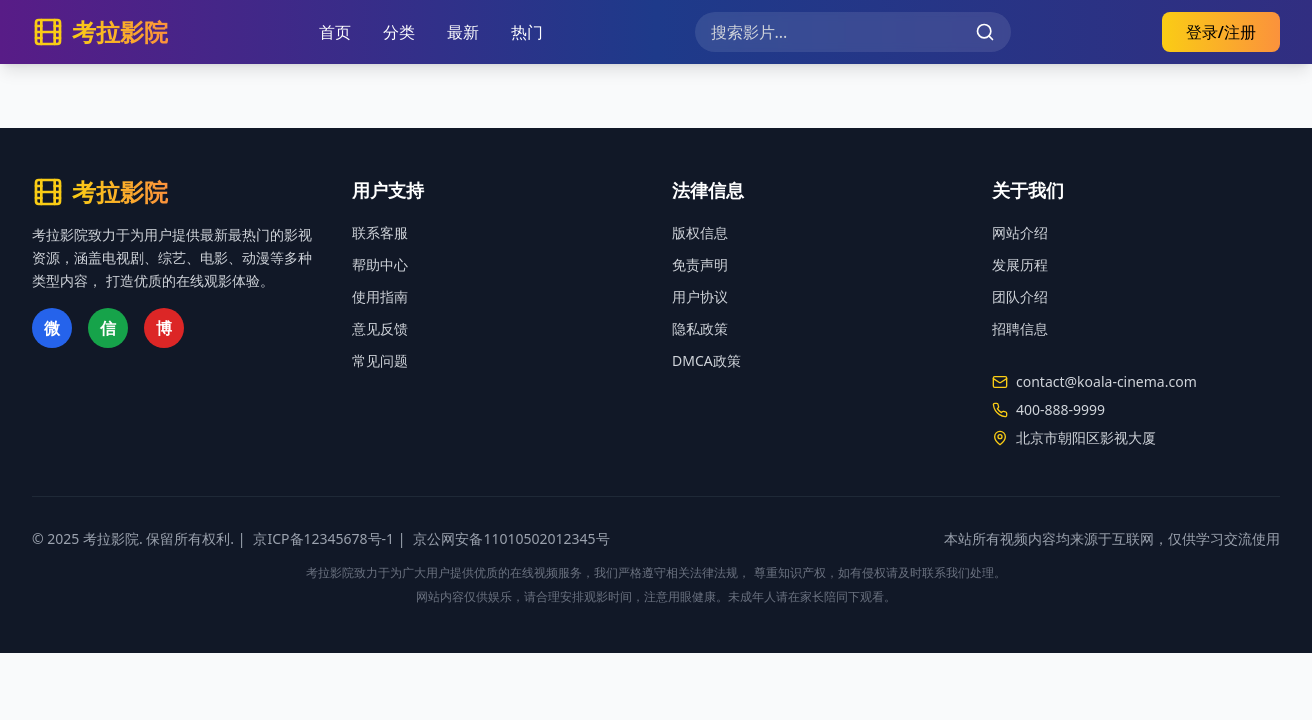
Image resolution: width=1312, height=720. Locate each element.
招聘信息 (1020, 328)
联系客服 (380, 232)
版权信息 (700, 232)
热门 (527, 32)
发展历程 (1020, 264)
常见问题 (380, 360)
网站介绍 (1020, 232)
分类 (399, 32)
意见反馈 (380, 328)
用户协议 (700, 296)
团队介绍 (1020, 296)
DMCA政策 (706, 360)
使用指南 (380, 296)
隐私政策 (700, 328)
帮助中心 (380, 264)
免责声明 (700, 264)
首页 (335, 32)
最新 (463, 32)
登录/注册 (1221, 32)
